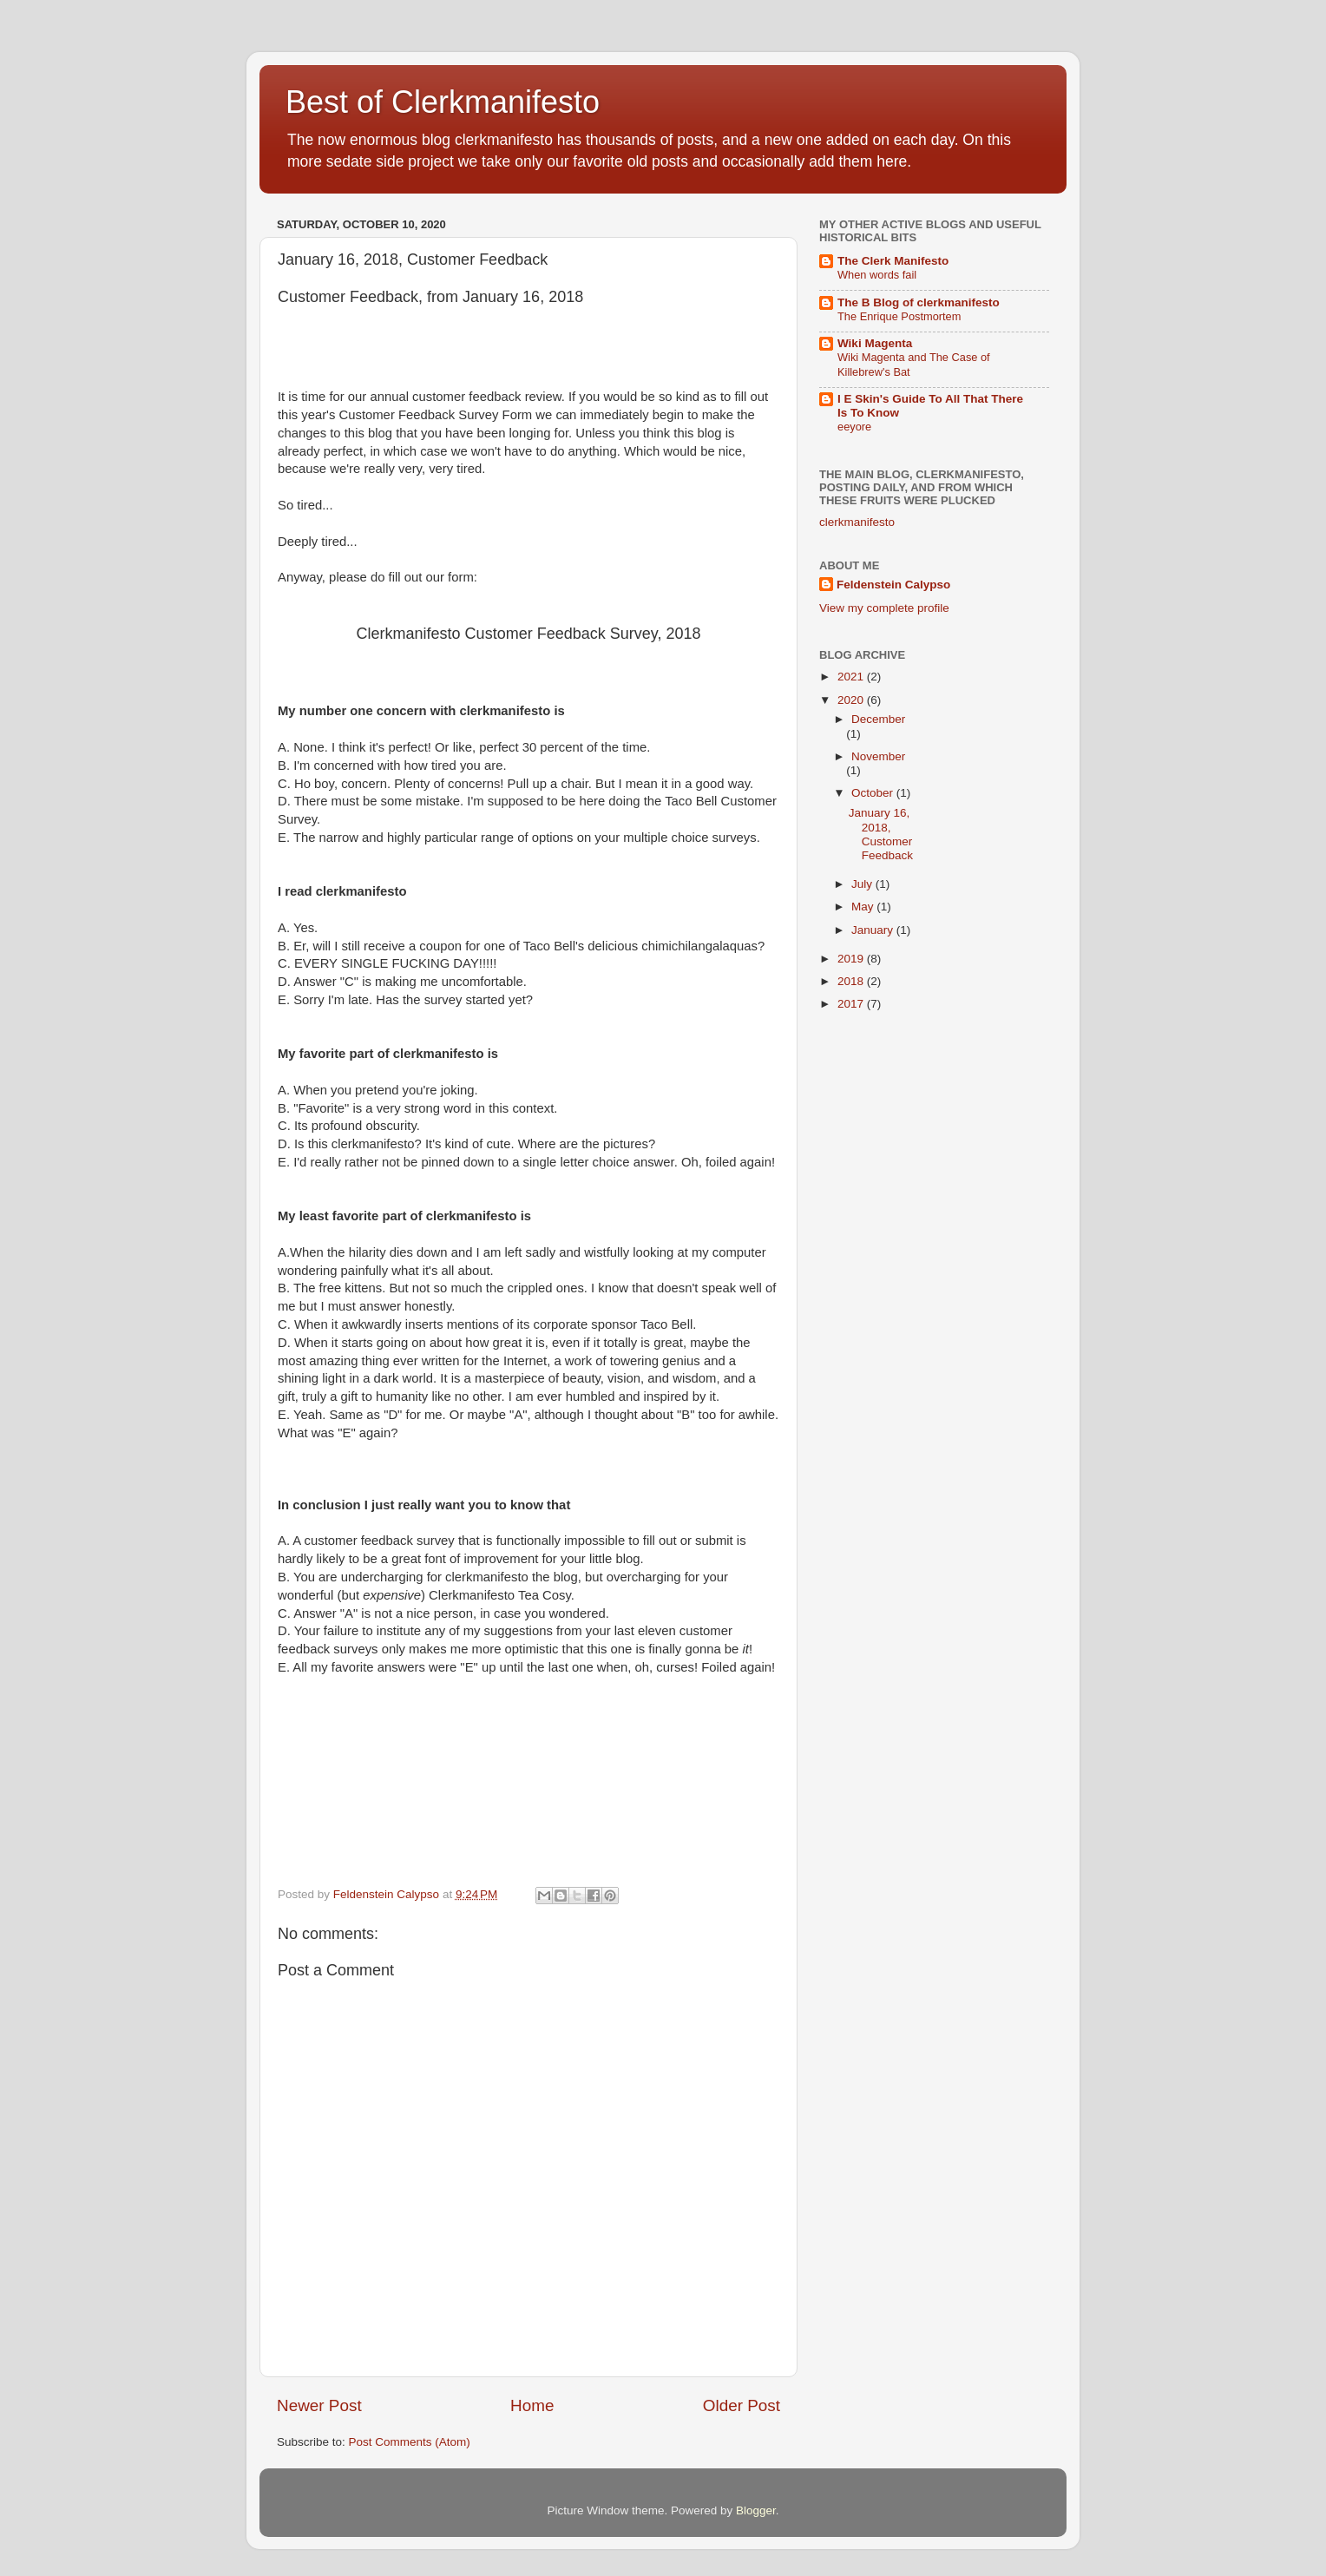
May (863, 906)
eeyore (854, 426)
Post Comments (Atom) (409, 2441)
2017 (852, 1003)
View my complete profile (884, 607)
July (863, 883)
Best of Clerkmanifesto (443, 102)
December (878, 719)
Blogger (756, 2510)
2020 (852, 699)
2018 (852, 981)
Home (532, 2405)
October (873, 792)
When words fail (876, 274)
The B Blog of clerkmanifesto (918, 302)
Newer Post (319, 2405)
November (878, 756)
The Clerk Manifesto (893, 260)
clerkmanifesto (857, 522)
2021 (852, 676)
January (873, 929)
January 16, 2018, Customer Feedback (881, 834)
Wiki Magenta (874, 343)
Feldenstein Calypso (893, 584)
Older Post (741, 2405)
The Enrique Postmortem (899, 316)
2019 (852, 958)
